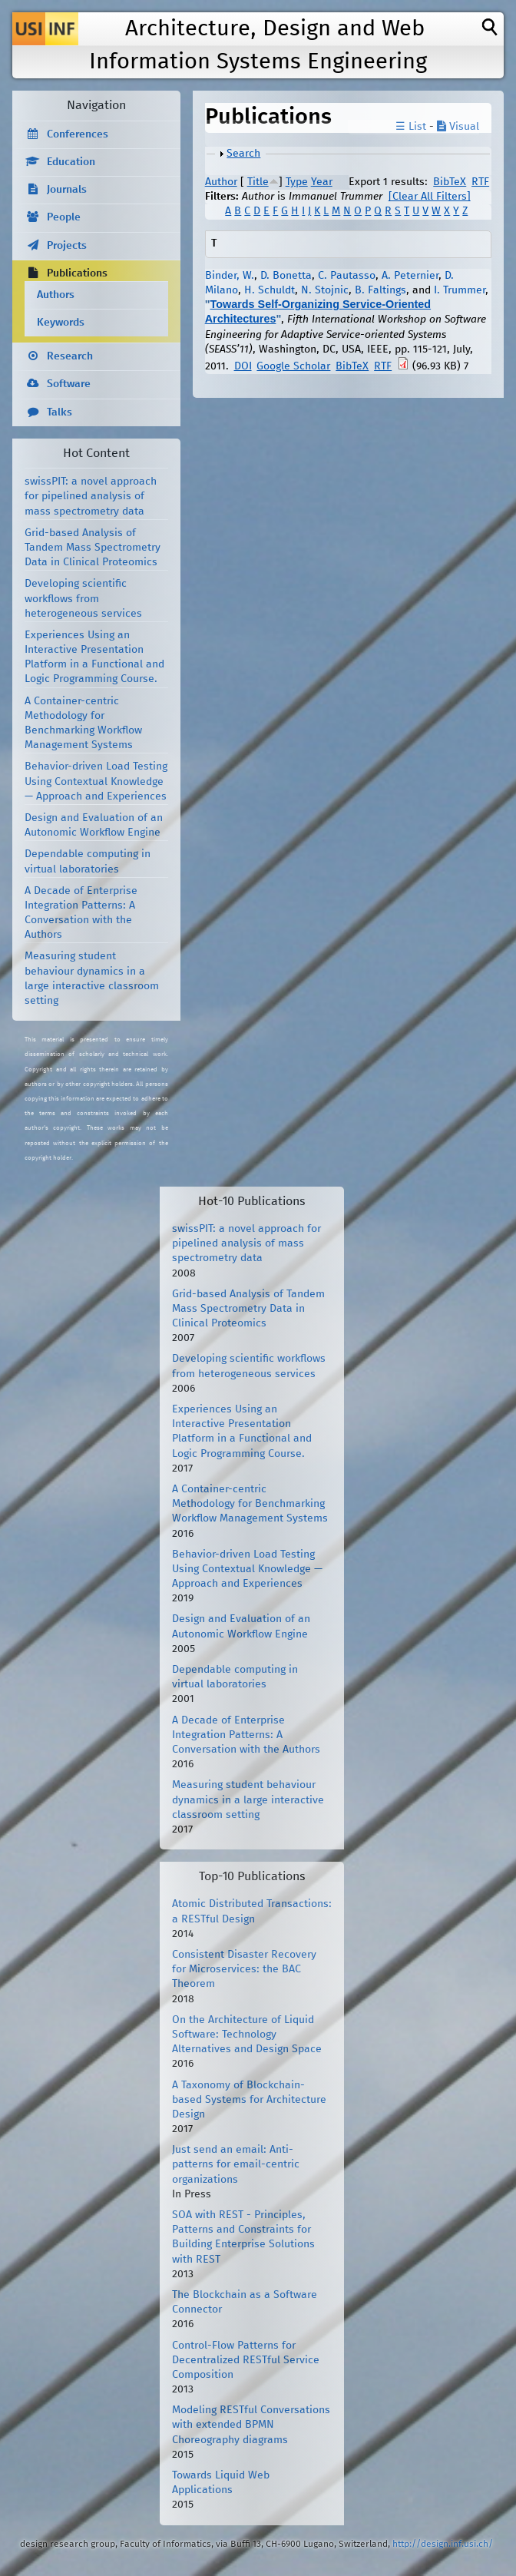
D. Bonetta (286, 275)
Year (321, 182)
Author (221, 182)
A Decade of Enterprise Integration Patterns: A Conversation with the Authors (246, 1735)
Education (71, 162)
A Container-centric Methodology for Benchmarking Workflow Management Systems (250, 1504)
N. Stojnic (325, 290)
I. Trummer (459, 290)
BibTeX (449, 182)
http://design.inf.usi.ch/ (442, 2544)
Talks (59, 412)
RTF (480, 182)
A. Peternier (410, 275)
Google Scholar (293, 366)
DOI (243, 366)
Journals (67, 189)
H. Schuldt (269, 290)
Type (297, 182)
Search (243, 153)
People (64, 217)
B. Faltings (380, 290)
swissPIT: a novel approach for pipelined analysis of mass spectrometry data (91, 496)
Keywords (60, 322)
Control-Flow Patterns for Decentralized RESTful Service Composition (245, 2360)
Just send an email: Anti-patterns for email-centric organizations (235, 2164)
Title (258, 182)
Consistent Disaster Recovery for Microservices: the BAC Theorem (244, 1969)
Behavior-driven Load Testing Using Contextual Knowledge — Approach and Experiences (96, 781)
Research (70, 356)
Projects (67, 245)
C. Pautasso (346, 275)
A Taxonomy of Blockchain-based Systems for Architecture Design (249, 2100)
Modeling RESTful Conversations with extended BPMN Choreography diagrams (251, 2425)
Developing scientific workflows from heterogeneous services (83, 598)
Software (69, 384)
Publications (77, 273)
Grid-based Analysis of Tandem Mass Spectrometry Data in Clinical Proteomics (92, 548)
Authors (55, 295)
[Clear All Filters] (430, 196)
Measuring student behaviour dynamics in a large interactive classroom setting (248, 1799)
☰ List (410, 126)
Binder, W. (229, 275)
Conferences (77, 134)
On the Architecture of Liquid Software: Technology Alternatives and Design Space (247, 2035)
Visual (458, 126)
